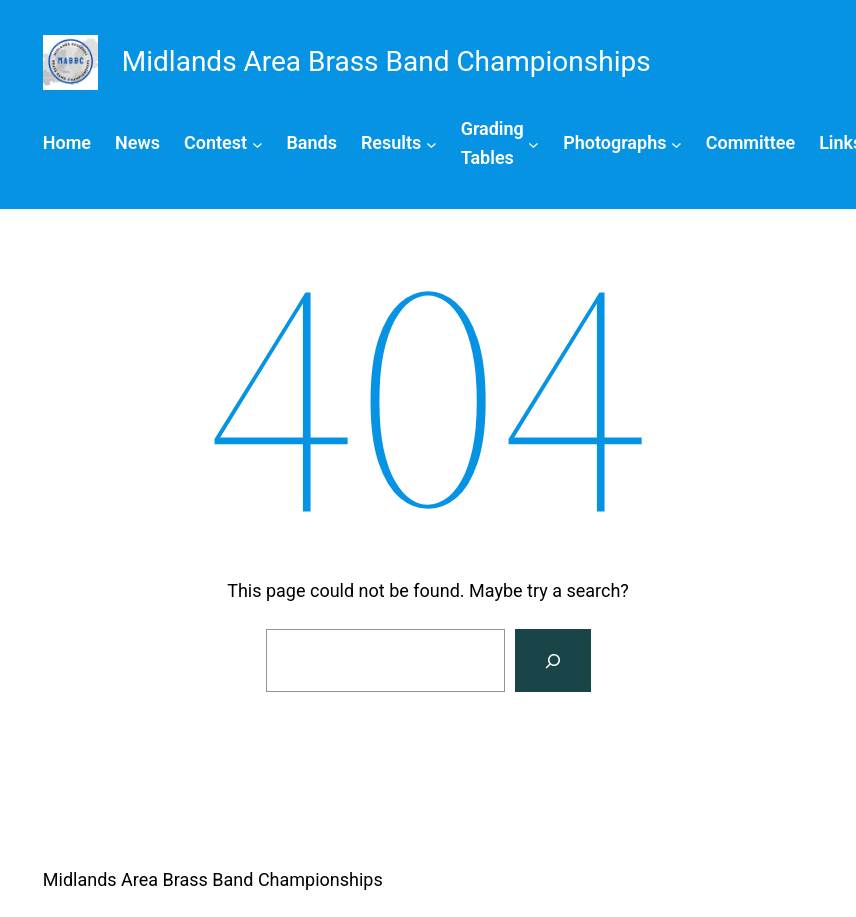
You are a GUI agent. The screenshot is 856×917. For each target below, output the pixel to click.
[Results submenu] (399, 143)
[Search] (553, 660)
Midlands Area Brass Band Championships (213, 879)
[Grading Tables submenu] (500, 144)
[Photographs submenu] (622, 143)
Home (67, 142)
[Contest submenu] (223, 143)
